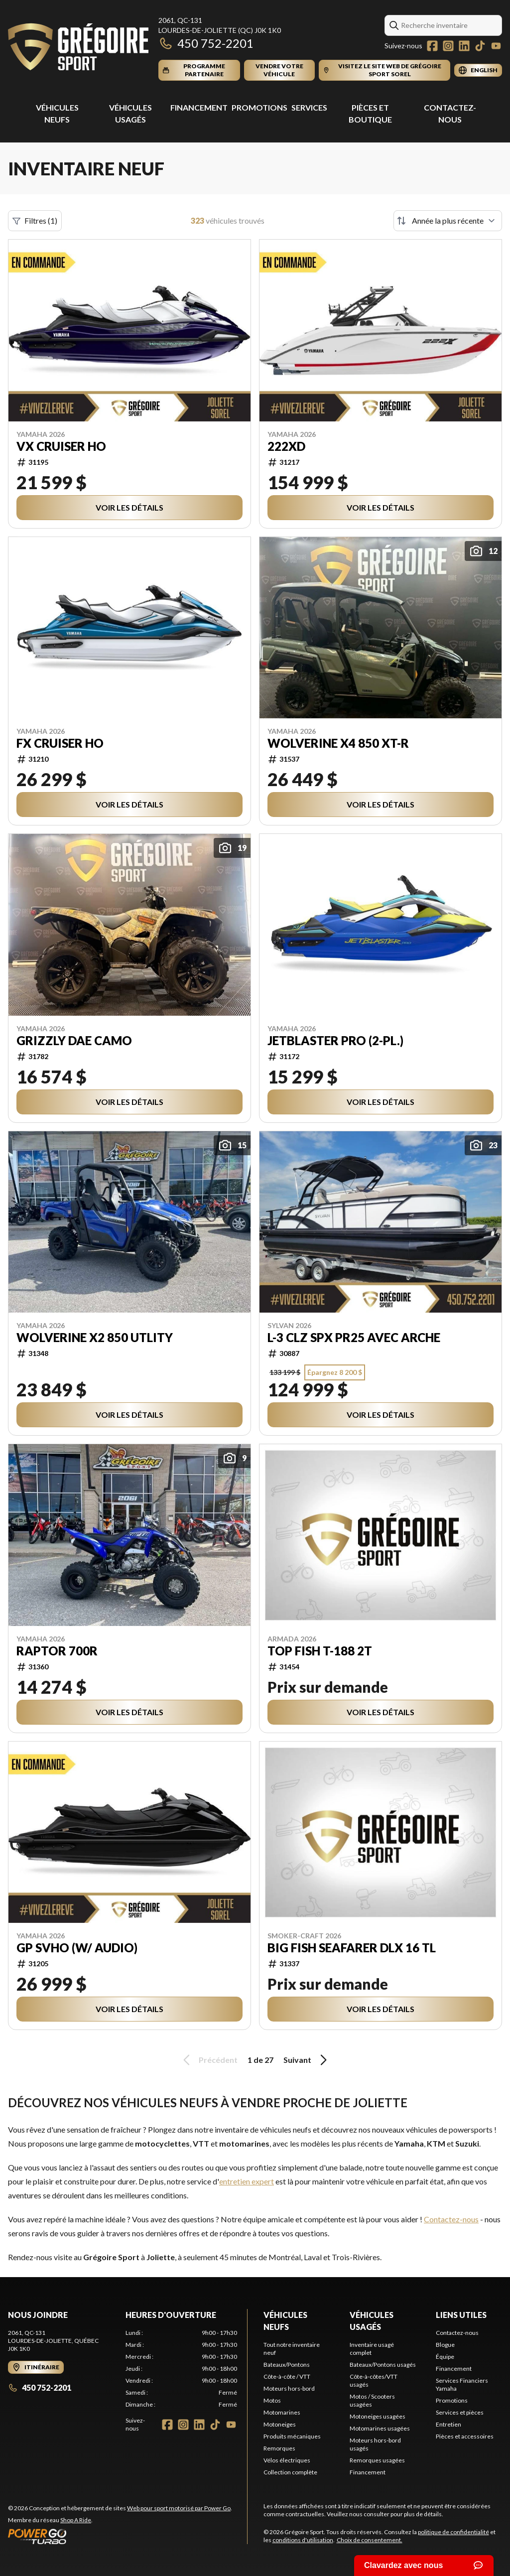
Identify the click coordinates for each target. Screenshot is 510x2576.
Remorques (279, 2448)
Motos (272, 2400)
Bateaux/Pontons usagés (383, 2364)
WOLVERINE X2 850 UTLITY (94, 1338)
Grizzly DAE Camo (74, 1041)
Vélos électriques (286, 2460)
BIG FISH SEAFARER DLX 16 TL (351, 1948)
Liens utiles (461, 2314)
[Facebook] (432, 46)
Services (309, 107)
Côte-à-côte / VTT (286, 2376)
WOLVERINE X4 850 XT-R (338, 743)
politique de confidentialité (453, 2532)
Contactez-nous (451, 2219)
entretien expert (246, 2181)
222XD (286, 446)
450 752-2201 (206, 43)
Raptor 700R (57, 1651)
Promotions (259, 107)
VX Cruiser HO (61, 446)
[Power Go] (120, 2536)
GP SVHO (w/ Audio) (76, 1948)
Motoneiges (279, 2424)
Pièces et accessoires (465, 2436)
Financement (199, 107)
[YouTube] (496, 46)
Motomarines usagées (380, 2428)
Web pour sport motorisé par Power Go (179, 2508)
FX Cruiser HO (60, 743)
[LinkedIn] (464, 46)
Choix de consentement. (369, 2540)
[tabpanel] (181, 2369)
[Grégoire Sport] (78, 48)
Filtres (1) (34, 221)
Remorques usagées (377, 2460)
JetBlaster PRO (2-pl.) (335, 1041)
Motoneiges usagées (377, 2416)
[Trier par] (447, 220)
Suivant (306, 2060)
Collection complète (290, 2472)
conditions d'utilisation (302, 2540)
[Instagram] (448, 46)
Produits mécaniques (292, 2436)
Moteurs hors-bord (289, 2388)
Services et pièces (460, 2412)
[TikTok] (480, 46)
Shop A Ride (75, 2520)
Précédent (209, 2060)
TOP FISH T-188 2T (319, 1651)
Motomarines (281, 2412)
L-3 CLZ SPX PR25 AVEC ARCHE (353, 1338)
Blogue (445, 2344)
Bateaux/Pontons (286, 2364)
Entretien (448, 2424)
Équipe (445, 2356)
